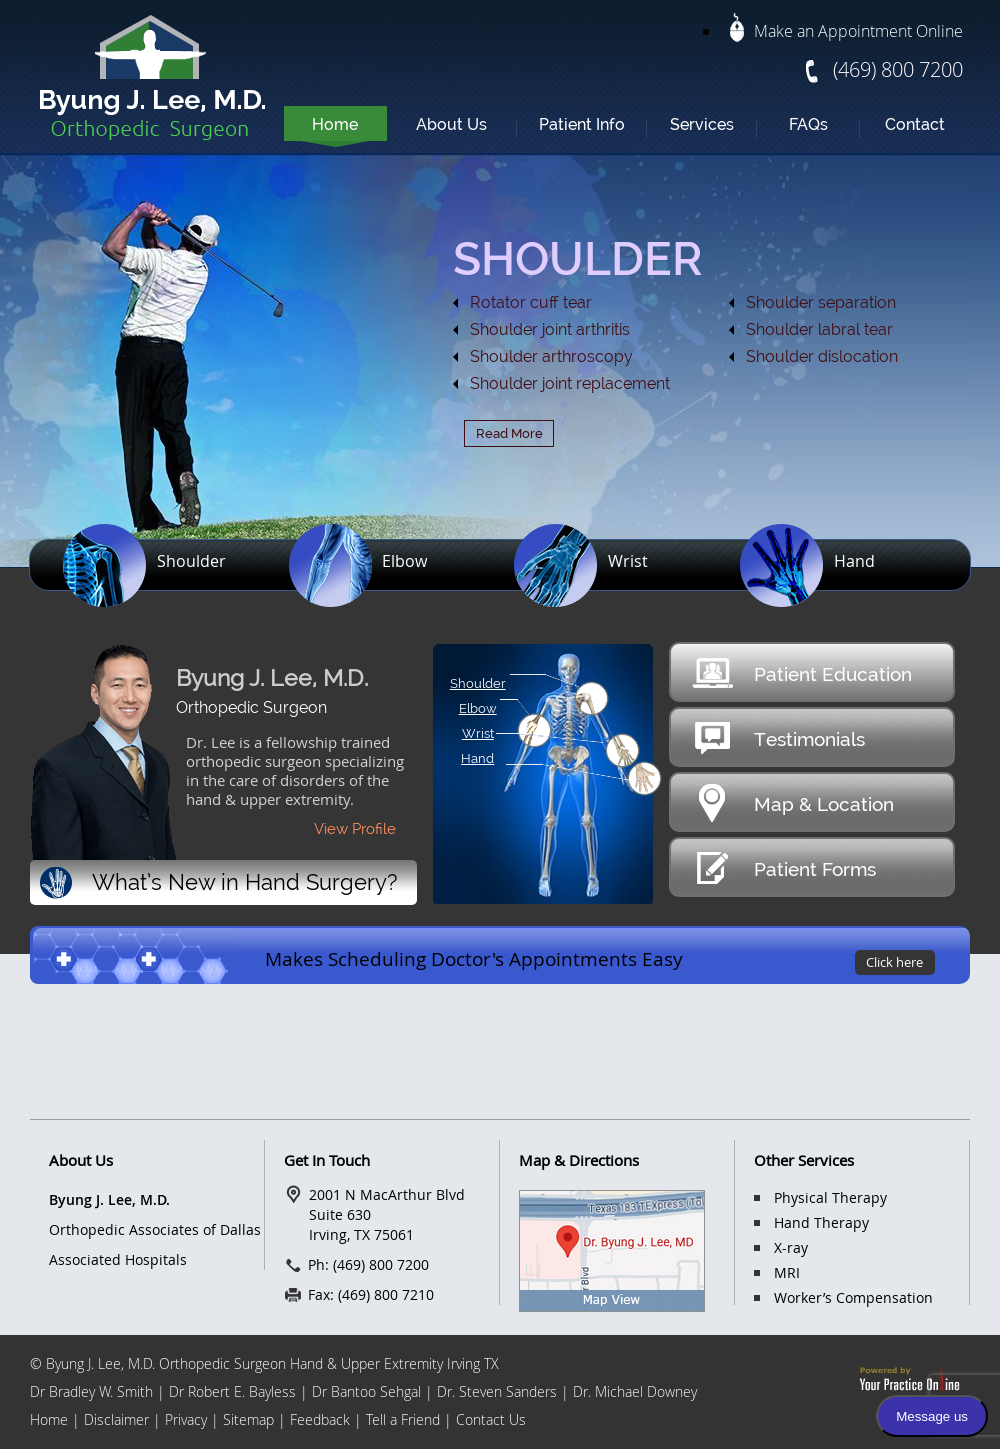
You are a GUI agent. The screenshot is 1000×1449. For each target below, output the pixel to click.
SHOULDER (578, 259)
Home (335, 124)
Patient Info (582, 124)
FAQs (808, 124)
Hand (854, 561)
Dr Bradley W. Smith (91, 1391)
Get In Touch (327, 1160)
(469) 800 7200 (898, 69)
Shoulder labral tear (819, 329)
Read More (509, 433)
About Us (451, 124)
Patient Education (801, 672)
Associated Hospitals (118, 1259)
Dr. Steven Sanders (497, 1391)
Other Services (804, 1160)
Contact (915, 124)
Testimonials (778, 737)
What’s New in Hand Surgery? (219, 883)
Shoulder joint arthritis (550, 329)
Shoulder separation (821, 302)
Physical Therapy (830, 1197)
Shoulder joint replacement (570, 383)
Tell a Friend (405, 1419)
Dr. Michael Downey (635, 1391)
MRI (787, 1272)
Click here (894, 962)
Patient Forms (783, 867)
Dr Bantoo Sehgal (366, 1391)
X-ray (791, 1247)
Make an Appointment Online (846, 31)
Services (702, 124)
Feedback (320, 1419)
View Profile (355, 829)
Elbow (404, 561)
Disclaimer (118, 1419)
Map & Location (792, 802)
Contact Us (491, 1419)
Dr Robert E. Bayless (232, 1391)
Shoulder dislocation (822, 356)
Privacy (186, 1419)
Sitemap (248, 1419)
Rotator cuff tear (531, 302)
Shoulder (191, 561)
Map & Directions (579, 1160)
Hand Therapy (821, 1222)
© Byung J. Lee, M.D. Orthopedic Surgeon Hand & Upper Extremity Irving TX (264, 1363)
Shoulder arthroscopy (551, 356)
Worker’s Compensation (853, 1297)
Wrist (628, 561)
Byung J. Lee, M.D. (272, 677)
